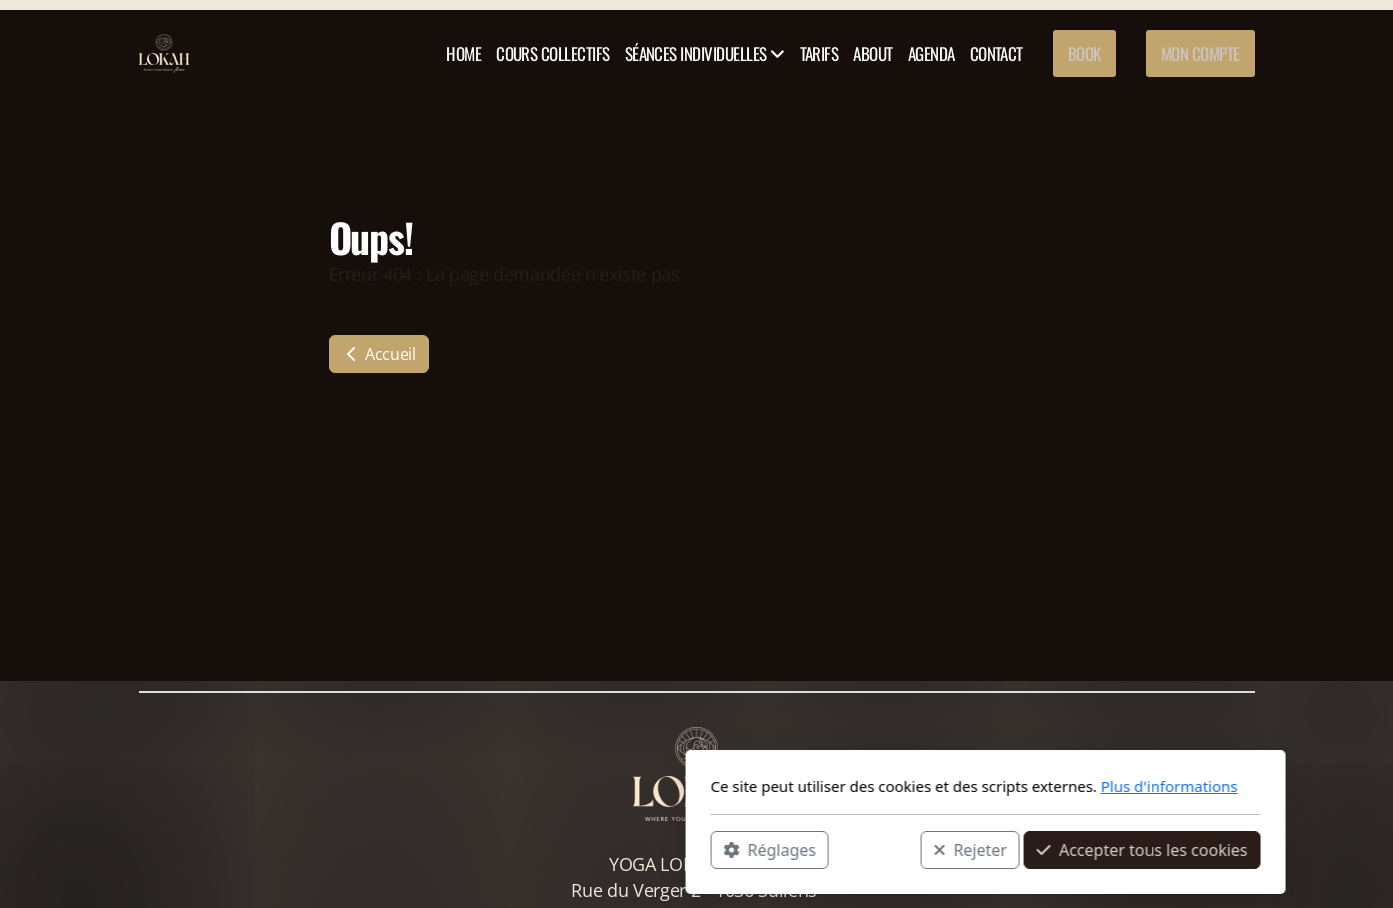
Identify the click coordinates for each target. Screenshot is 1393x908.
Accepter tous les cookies (853, 849)
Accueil (379, 354)
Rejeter (681, 849)
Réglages (481, 849)
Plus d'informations (880, 786)
